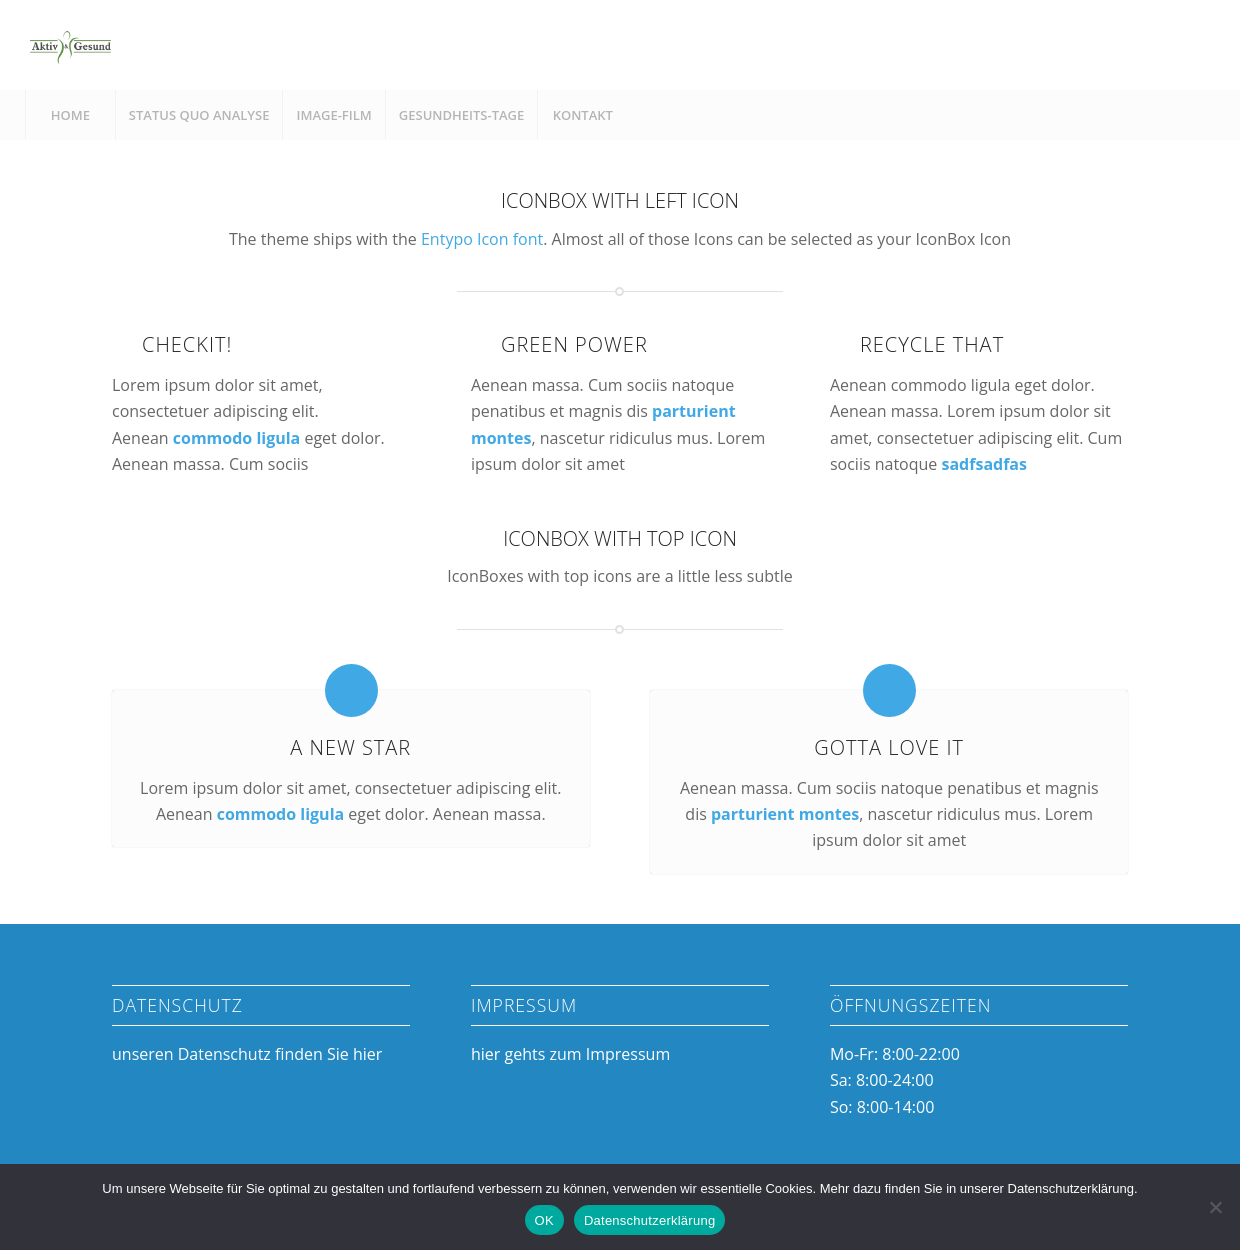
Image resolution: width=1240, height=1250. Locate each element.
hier (367, 1054)
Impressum (628, 1054)
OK (544, 1220)
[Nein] (1215, 1207)
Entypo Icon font (482, 239)
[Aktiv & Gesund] (70, 45)
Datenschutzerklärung (649, 1220)
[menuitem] (70, 115)
